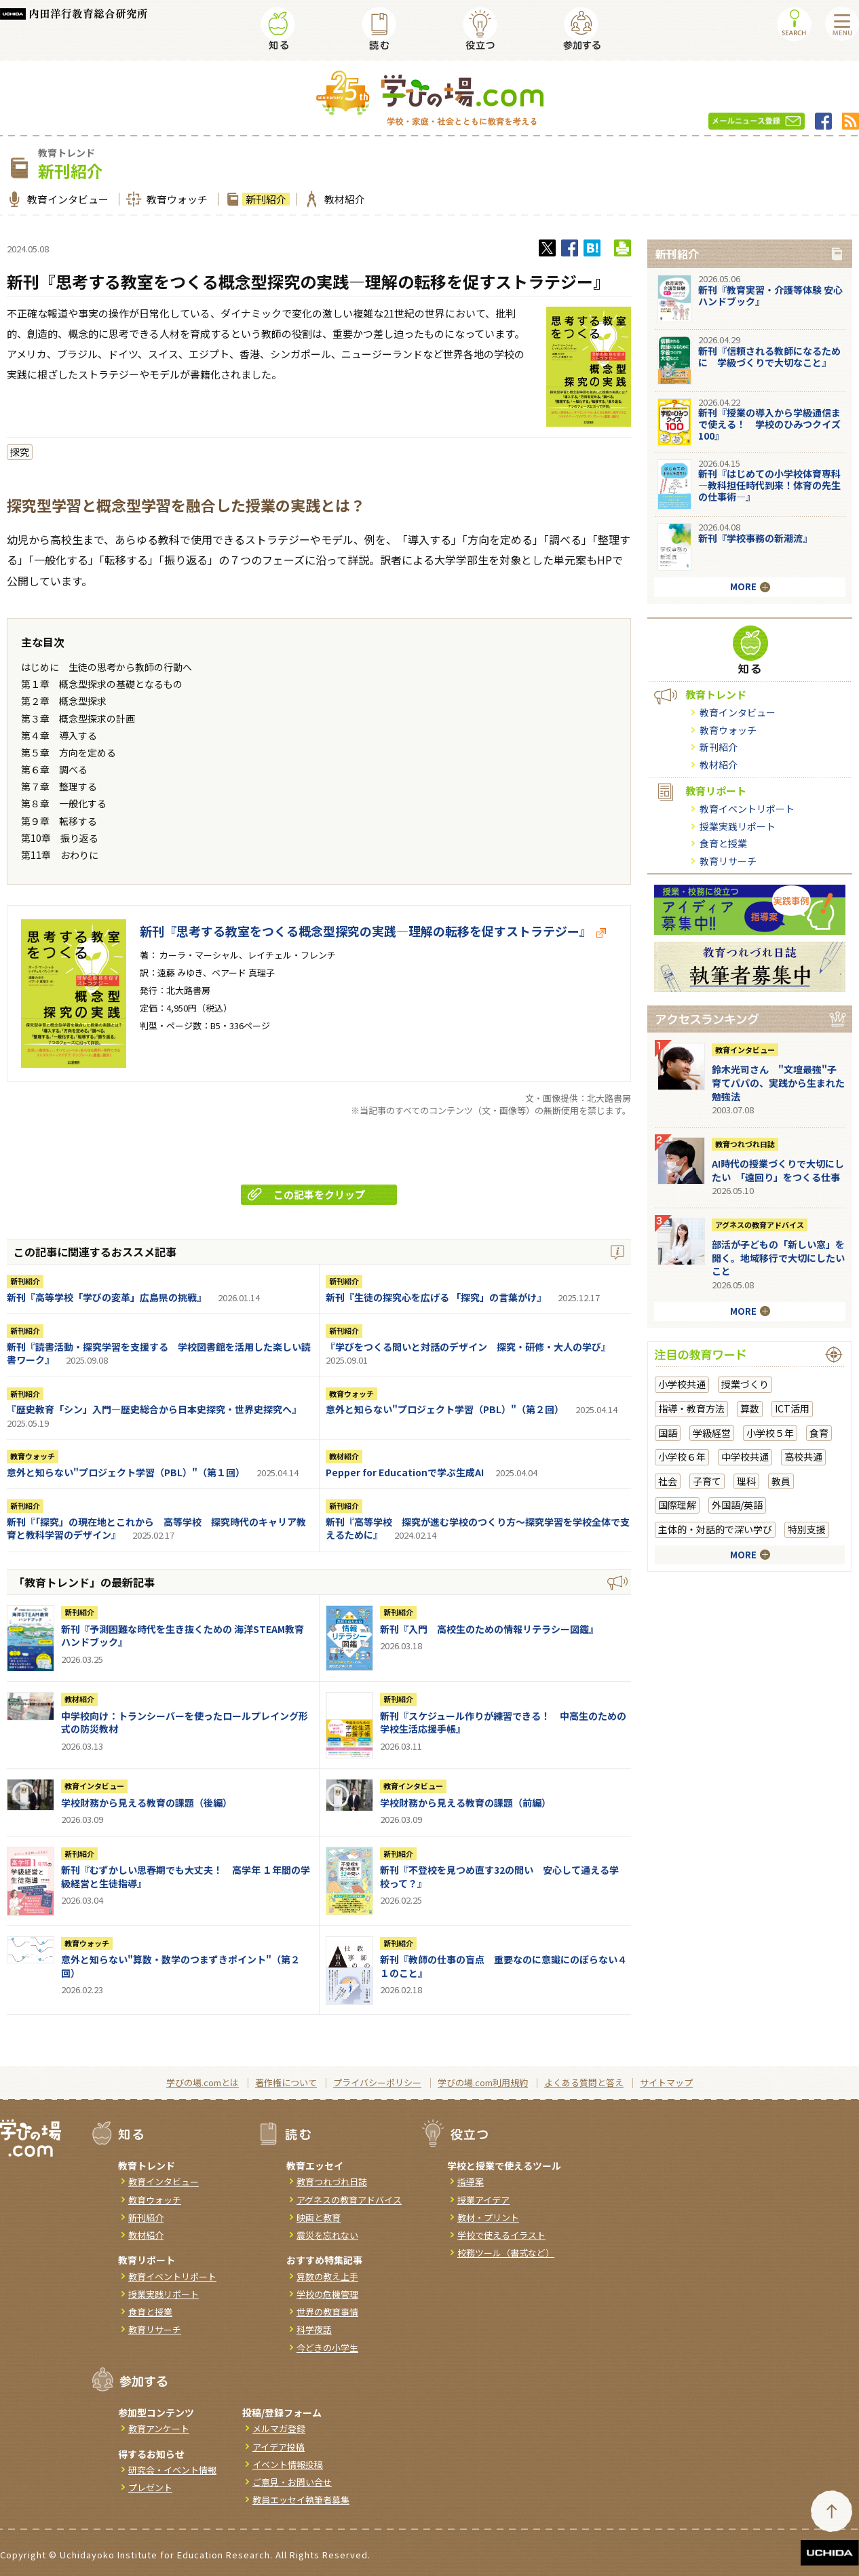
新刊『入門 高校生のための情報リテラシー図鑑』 (489, 1629)
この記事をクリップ (306, 1194)
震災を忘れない (327, 2235)
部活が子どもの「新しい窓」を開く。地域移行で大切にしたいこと (778, 1257)
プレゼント (150, 2487)
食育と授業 (723, 843)
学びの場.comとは (202, 2082)
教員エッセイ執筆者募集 (300, 2499)
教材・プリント (488, 2217)
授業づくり (745, 1384)
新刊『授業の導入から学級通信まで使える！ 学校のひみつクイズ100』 (769, 424)
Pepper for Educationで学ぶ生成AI (405, 1472)
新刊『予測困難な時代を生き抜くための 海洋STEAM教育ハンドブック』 (182, 1635)
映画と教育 (319, 2217)
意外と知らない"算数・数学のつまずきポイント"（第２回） (180, 1966)
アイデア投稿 (278, 2446)
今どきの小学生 (327, 2347)
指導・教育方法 (691, 1408)
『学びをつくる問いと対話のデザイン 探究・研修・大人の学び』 (468, 1346)
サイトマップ (666, 2082)
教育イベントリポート (747, 808)
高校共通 (803, 1456)
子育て (707, 1481)
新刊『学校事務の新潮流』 (755, 538)
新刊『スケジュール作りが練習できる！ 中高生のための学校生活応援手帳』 (503, 1722)
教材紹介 (343, 199)
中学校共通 (745, 1456)
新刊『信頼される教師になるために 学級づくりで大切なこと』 (769, 356)
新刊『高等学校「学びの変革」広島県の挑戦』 (106, 1297)
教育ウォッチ (175, 199)
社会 (667, 1481)
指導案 (470, 2181)
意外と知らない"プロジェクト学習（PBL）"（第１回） (126, 1472)
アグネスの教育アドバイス (759, 1224)
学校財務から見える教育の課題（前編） (465, 1802)
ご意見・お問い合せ (292, 2482)
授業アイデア (483, 2199)
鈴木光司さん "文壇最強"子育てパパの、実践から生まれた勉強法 (778, 1082)
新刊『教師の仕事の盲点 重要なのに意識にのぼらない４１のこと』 (503, 1966)
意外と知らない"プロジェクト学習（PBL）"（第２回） (445, 1409)
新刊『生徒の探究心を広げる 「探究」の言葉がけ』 (436, 1297)
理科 (746, 1481)
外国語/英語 (737, 1505)
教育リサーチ (728, 861)
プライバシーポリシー (377, 2082)
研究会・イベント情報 (172, 2469)
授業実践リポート (738, 826)
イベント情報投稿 (287, 2464)
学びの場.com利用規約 (483, 2082)
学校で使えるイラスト (501, 2235)
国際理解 (677, 1505)
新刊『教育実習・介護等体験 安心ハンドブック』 (770, 295)
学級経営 (712, 1433)
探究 (19, 452)
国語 (667, 1433)
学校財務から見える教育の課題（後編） (146, 1802)
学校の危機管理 (327, 2294)
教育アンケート (158, 2428)
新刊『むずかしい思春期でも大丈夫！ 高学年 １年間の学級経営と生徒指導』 (185, 1876)
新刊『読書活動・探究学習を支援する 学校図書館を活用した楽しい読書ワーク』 (159, 1353)
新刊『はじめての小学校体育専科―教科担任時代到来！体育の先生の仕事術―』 (769, 485)
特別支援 (807, 1529)
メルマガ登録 (278, 2428)
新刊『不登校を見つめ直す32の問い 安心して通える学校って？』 (499, 1876)
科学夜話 (314, 2329)
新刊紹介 (264, 199)
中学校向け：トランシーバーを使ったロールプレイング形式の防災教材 (184, 1722)
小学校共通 (682, 1384)
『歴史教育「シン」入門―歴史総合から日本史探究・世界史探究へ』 (154, 1409)
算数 (749, 1408)
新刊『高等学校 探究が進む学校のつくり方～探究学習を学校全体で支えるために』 (478, 1528)
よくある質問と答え (584, 2082)
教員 (780, 1481)
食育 (818, 1433)
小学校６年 (682, 1456)
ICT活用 (792, 1408)
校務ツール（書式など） (505, 2252)
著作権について (286, 2082)
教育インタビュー (66, 199)
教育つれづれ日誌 (745, 1143)
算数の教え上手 (327, 2276)
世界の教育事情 (327, 2311)
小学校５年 (770, 1433)
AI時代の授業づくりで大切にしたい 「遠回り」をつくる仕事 (778, 1170)
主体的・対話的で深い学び (715, 1529)
